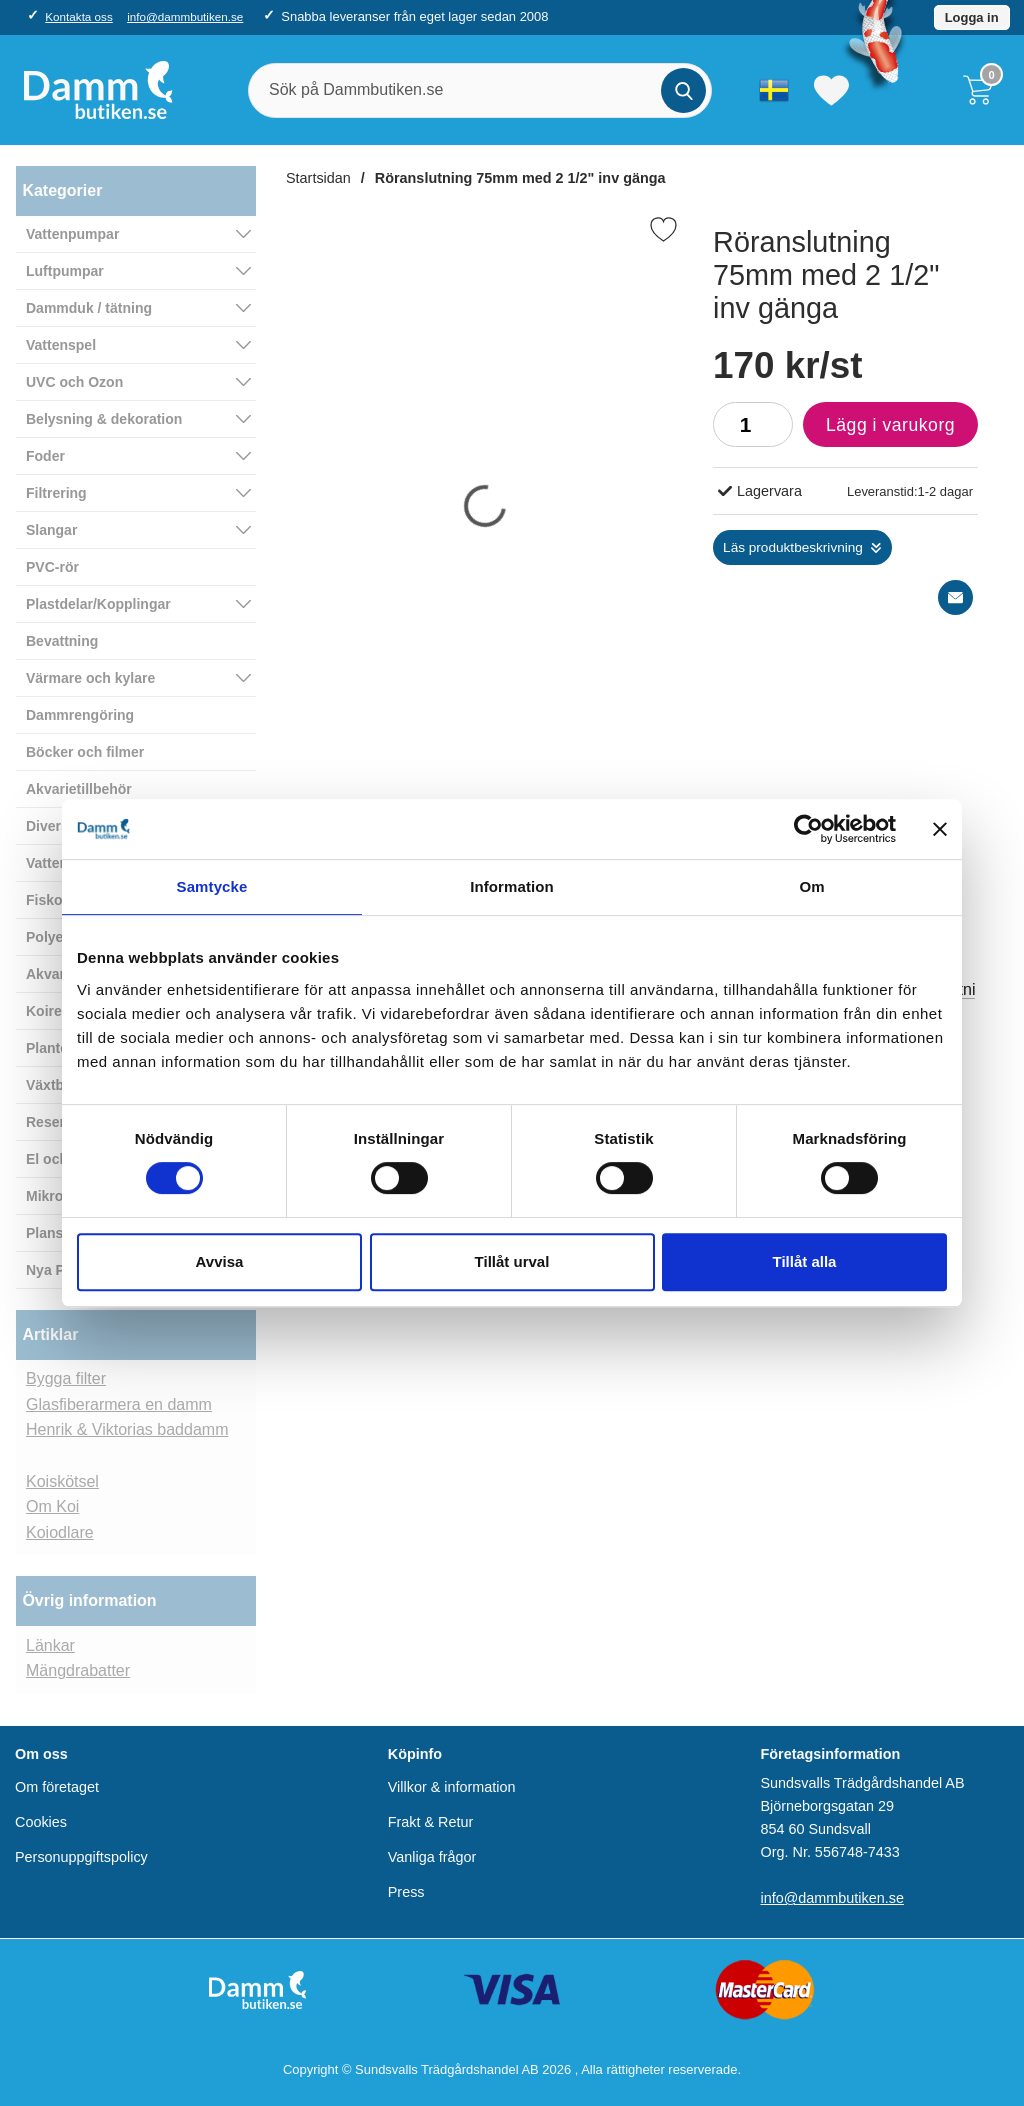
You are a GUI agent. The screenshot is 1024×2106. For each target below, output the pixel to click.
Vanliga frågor (432, 1857)
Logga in (972, 17)
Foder (45, 456)
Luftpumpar (65, 271)
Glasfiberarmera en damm (119, 1404)
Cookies (41, 1822)
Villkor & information (452, 1787)
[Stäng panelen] (940, 829)
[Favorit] (663, 229)
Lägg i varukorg (879, 430)
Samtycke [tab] (212, 886)
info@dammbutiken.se (185, 16)
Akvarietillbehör (79, 789)
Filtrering (56, 493)
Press (406, 1892)
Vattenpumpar (72, 234)
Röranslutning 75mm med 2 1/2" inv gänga (520, 178)
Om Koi (52, 1506)
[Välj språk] (774, 90)
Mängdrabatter (78, 1670)
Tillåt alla (805, 1261)
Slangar (51, 530)
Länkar (50, 1645)
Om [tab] (811, 886)
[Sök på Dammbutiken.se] (480, 90)
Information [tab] (512, 886)
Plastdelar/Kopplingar (98, 604)
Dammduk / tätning (89, 308)
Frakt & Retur (431, 1822)
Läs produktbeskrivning (793, 547)
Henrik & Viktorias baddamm (127, 1429)
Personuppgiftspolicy (81, 1857)
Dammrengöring (80, 715)
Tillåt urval (512, 1261)
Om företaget (57, 1787)
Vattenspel (61, 345)
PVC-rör (52, 567)
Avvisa (220, 1261)
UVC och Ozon (74, 382)
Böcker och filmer (85, 752)
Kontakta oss (78, 16)
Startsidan (318, 178)
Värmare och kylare (90, 678)
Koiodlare (60, 1532)
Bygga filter (66, 1378)
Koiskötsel (62, 1481)
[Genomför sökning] (683, 90)
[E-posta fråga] (955, 597)
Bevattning (62, 641)
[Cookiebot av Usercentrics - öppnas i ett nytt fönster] (808, 829)
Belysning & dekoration (104, 419)
